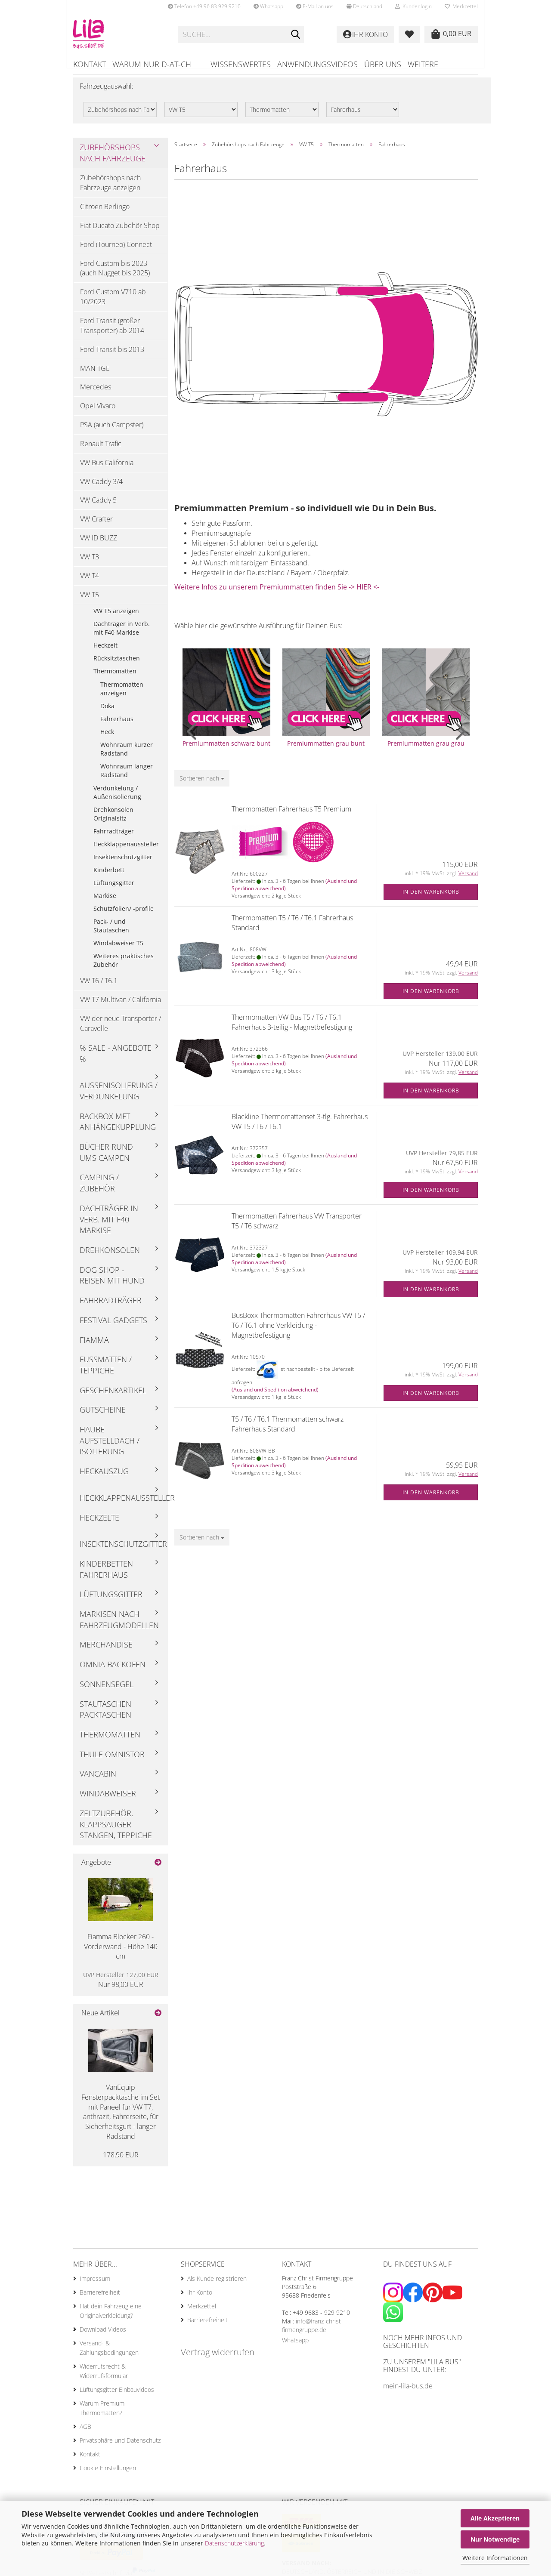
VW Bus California (106, 468)
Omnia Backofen (112, 1670)
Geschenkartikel (113, 1396)
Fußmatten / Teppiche (106, 1371)
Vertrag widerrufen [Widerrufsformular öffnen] (217, 2358)
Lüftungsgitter (113, 889)
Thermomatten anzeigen (121, 694)
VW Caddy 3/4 (101, 487)
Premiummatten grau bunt (326, 749)
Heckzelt (105, 651)
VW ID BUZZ (98, 544)
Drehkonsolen (110, 1256)
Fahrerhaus (116, 725)
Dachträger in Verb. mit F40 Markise (121, 634)
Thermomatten (114, 677)
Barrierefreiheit (100, 2298)
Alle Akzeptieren (495, 2518)
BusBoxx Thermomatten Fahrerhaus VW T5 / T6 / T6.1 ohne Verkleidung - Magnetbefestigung (298, 1331)
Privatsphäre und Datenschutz (120, 2446)
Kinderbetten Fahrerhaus (106, 1575)
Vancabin (98, 1779)
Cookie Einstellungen (108, 2474)
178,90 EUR (121, 2161)
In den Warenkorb (430, 897)
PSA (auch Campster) (111, 430)
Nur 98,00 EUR (120, 1986)
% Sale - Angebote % (116, 1059)
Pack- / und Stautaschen (111, 931)
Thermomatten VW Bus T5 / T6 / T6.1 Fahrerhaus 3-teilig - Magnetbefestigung (292, 1028)
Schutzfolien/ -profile (123, 914)
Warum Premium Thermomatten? (102, 2414)
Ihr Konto (199, 2298)
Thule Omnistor (112, 1760)
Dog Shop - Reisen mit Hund (112, 1281)
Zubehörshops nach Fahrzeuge (112, 159)
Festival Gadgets (113, 1326)
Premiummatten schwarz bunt (226, 749)
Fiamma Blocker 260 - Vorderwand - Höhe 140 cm (121, 1952)
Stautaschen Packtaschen (105, 1715)
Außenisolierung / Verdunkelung (119, 1097)
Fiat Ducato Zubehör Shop (120, 231)
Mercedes (95, 393)
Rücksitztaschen (116, 664)
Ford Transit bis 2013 (112, 355)
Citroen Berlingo (105, 212)
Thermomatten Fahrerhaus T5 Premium (291, 815)
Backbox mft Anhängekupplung (118, 1127)
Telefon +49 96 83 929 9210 (204, 6)
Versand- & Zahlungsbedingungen (109, 2354)
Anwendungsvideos (317, 64)
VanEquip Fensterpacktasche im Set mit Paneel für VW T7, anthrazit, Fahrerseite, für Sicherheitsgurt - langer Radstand (120, 2118)
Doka (107, 712)
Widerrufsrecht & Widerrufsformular (104, 2377)
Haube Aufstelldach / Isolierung (109, 1446)
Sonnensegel (106, 1690)
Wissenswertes (240, 64)
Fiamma (94, 1345)
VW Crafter (96, 525)
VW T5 (89, 600)
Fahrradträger (113, 837)
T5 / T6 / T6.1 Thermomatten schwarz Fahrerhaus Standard (288, 1430)
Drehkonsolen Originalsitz (113, 819)
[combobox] (201, 784)
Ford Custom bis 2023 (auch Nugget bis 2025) (115, 274)
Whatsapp (268, 6)
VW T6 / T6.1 (99, 986)
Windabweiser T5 (118, 949)
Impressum (95, 2284)
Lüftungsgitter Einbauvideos (117, 2395)
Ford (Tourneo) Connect (116, 250)
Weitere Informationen (495, 2558)
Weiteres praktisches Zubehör (123, 966)
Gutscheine (103, 1415)
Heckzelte (99, 1523)
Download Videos (103, 2335)
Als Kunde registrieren (217, 2284)
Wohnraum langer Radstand (126, 776)
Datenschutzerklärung (234, 2543)
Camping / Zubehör (99, 1189)
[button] (364, 6)
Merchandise (106, 1650)
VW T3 (89, 563)
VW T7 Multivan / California (120, 1005)
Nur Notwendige (495, 2539)
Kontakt (89, 64)
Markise (104, 902)
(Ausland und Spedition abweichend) (275, 1395)
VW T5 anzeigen (116, 617)
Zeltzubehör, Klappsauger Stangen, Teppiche (116, 1830)
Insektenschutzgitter (122, 863)
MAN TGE (95, 374)
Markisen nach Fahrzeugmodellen (119, 1625)
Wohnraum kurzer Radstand (126, 755)
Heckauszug (104, 1477)
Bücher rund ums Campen (106, 1158)
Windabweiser (108, 1799)
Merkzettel (461, 6)
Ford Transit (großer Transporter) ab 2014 (112, 331)
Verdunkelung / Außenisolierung (117, 798)
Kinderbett (108, 876)
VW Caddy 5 (98, 506)
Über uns (382, 64)
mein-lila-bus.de (408, 2392)
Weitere (423, 64)
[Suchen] (296, 34)
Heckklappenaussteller (126, 850)
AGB (85, 2432)
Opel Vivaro (97, 411)
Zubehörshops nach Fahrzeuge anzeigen (110, 188)
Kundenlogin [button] (413, 6)
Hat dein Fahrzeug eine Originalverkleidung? (111, 2317)
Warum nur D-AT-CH (151, 64)
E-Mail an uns (315, 6)
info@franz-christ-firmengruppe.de (312, 2331)
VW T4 (89, 581)
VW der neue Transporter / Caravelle (120, 1029)
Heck (107, 738)
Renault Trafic (100, 449)
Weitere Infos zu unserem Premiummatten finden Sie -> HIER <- (276, 593)
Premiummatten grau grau (425, 749)
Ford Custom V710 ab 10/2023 (113, 302)
